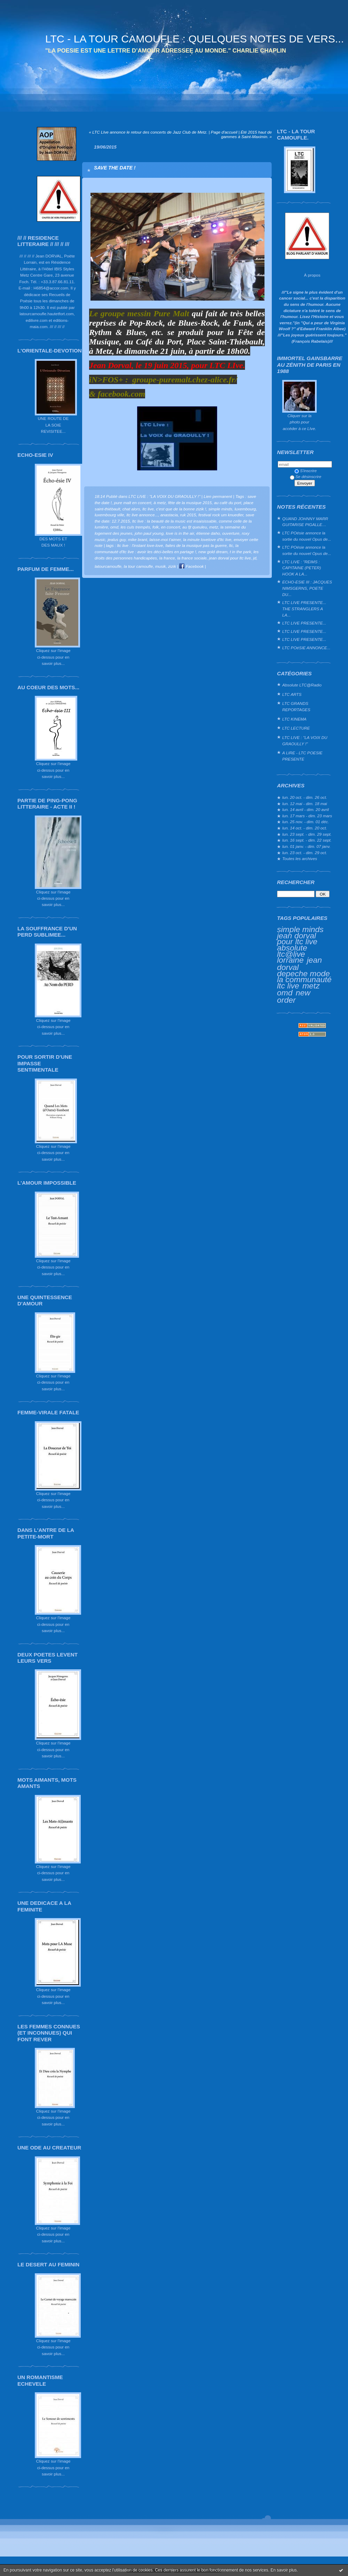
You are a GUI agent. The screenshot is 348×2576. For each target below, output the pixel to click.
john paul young (149, 533)
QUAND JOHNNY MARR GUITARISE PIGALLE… (305, 521)
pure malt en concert (132, 502)
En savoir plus (283, 2570)
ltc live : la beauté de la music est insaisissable (174, 521)
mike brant (137, 539)
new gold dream (213, 551)
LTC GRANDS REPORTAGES (296, 706)
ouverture (231, 533)
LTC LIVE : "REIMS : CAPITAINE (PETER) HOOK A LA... (301, 567)
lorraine (290, 959)
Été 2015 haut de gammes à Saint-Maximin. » (246, 134)
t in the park (240, 551)
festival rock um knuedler (220, 514)
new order (293, 996)
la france (167, 558)
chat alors (131, 509)
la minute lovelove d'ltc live (207, 539)
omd (285, 992)
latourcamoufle (108, 566)
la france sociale (192, 558)
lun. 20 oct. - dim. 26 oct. (304, 797)
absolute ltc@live (292, 951)
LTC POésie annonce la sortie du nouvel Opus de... (306, 536)
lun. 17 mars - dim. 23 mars (307, 815)
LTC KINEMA (294, 719)
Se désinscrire (305, 476)
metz (311, 985)
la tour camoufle (138, 566)
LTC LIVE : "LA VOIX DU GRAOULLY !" (304, 740)
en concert (170, 527)
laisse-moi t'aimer (165, 539)
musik (160, 566)
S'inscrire (305, 470)
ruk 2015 (188, 514)
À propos (312, 275)
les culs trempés (135, 527)
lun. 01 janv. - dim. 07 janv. (306, 846)
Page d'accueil (224, 132)
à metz (159, 502)
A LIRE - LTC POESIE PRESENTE (302, 755)
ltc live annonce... (142, 514)
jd (254, 558)
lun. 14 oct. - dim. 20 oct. (304, 828)
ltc (231, 545)
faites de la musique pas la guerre (196, 545)
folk (155, 527)
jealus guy (117, 539)
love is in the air (180, 533)
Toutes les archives (299, 858)
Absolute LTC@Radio (302, 685)
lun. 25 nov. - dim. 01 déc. (305, 821)
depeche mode (303, 973)
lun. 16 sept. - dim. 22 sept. (307, 840)
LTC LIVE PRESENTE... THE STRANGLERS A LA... (304, 608)
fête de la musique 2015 (190, 502)
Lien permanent (218, 496)
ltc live (148, 509)
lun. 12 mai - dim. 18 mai (304, 803)
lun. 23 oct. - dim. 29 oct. (304, 852)
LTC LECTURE (296, 728)
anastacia (169, 514)
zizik (172, 566)
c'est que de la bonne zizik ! (181, 509)
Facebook (191, 566)
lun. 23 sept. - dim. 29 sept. (307, 834)
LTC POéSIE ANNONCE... (306, 647)
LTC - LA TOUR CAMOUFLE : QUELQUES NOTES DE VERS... (194, 39)
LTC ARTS (291, 694)
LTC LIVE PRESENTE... (304, 623)
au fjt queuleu (194, 527)
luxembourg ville (109, 514)
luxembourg (245, 509)
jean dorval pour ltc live (297, 938)
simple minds (300, 929)
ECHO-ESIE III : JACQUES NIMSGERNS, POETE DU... (307, 588)
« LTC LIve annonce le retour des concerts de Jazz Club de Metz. (148, 132)
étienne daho (208, 533)
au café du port (227, 502)
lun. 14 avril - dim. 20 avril (305, 809)
